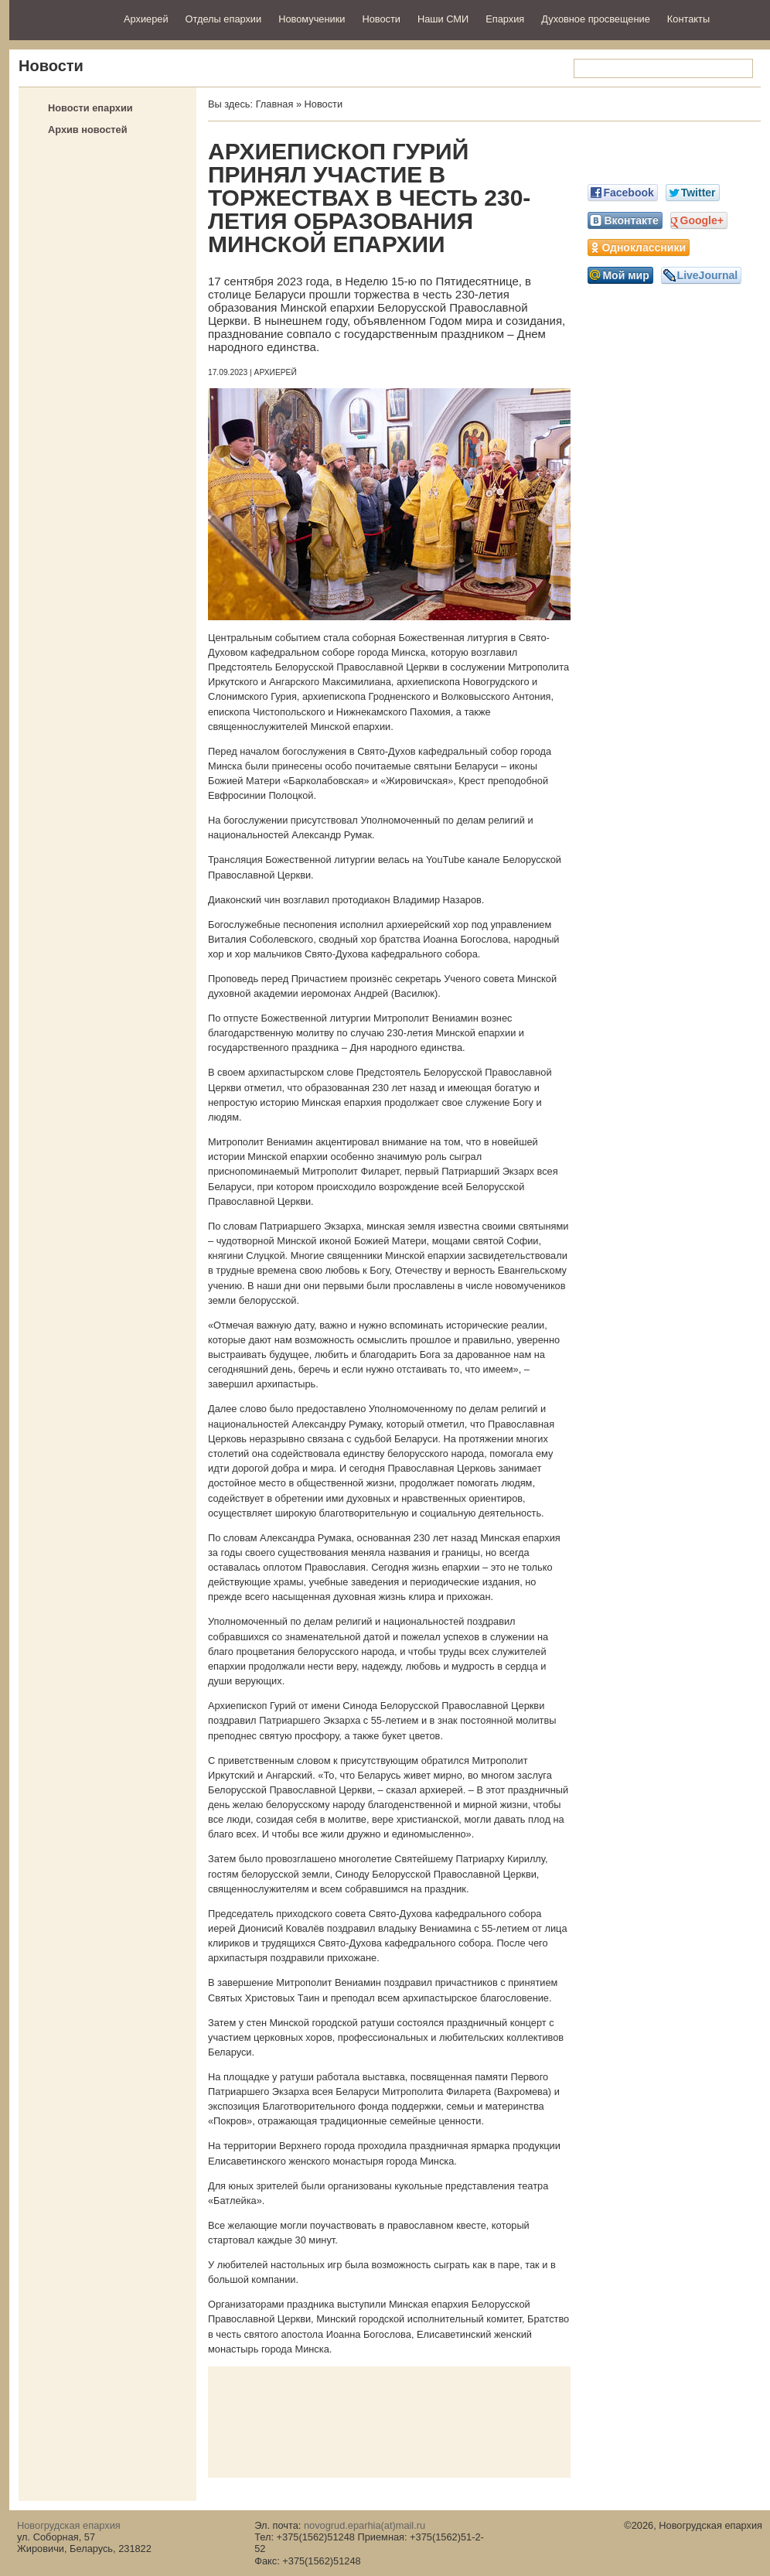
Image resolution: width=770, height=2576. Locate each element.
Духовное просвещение (595, 19)
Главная (275, 104)
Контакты (688, 19)
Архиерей (146, 19)
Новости (381, 19)
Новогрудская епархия (61, 18)
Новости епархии (90, 108)
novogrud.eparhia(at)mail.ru (364, 2525)
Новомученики (311, 19)
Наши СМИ (442, 19)
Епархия (505, 19)
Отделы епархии (224, 19)
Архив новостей (88, 129)
